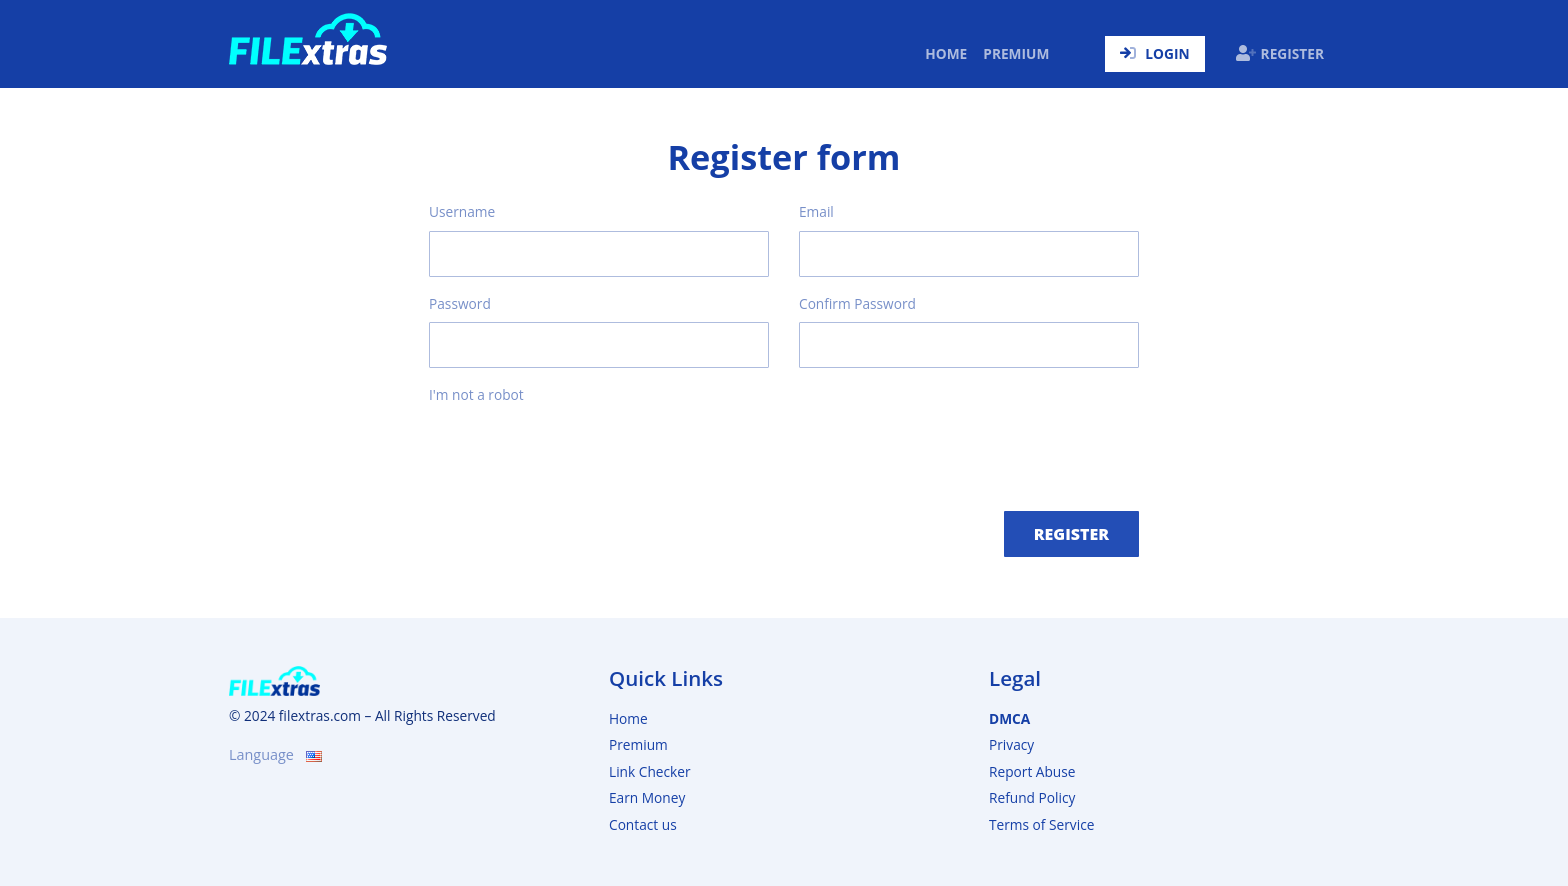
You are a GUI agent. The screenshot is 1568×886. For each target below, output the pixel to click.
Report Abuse (1032, 771)
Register (1280, 53)
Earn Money (647, 797)
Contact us (643, 824)
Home (950, 53)
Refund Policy (1032, 797)
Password (460, 303)
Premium (1016, 53)
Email (816, 211)
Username (462, 211)
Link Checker (650, 771)
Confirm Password (857, 303)
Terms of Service (1041, 824)
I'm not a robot (476, 394)
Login (1154, 53)
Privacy (1011, 744)
